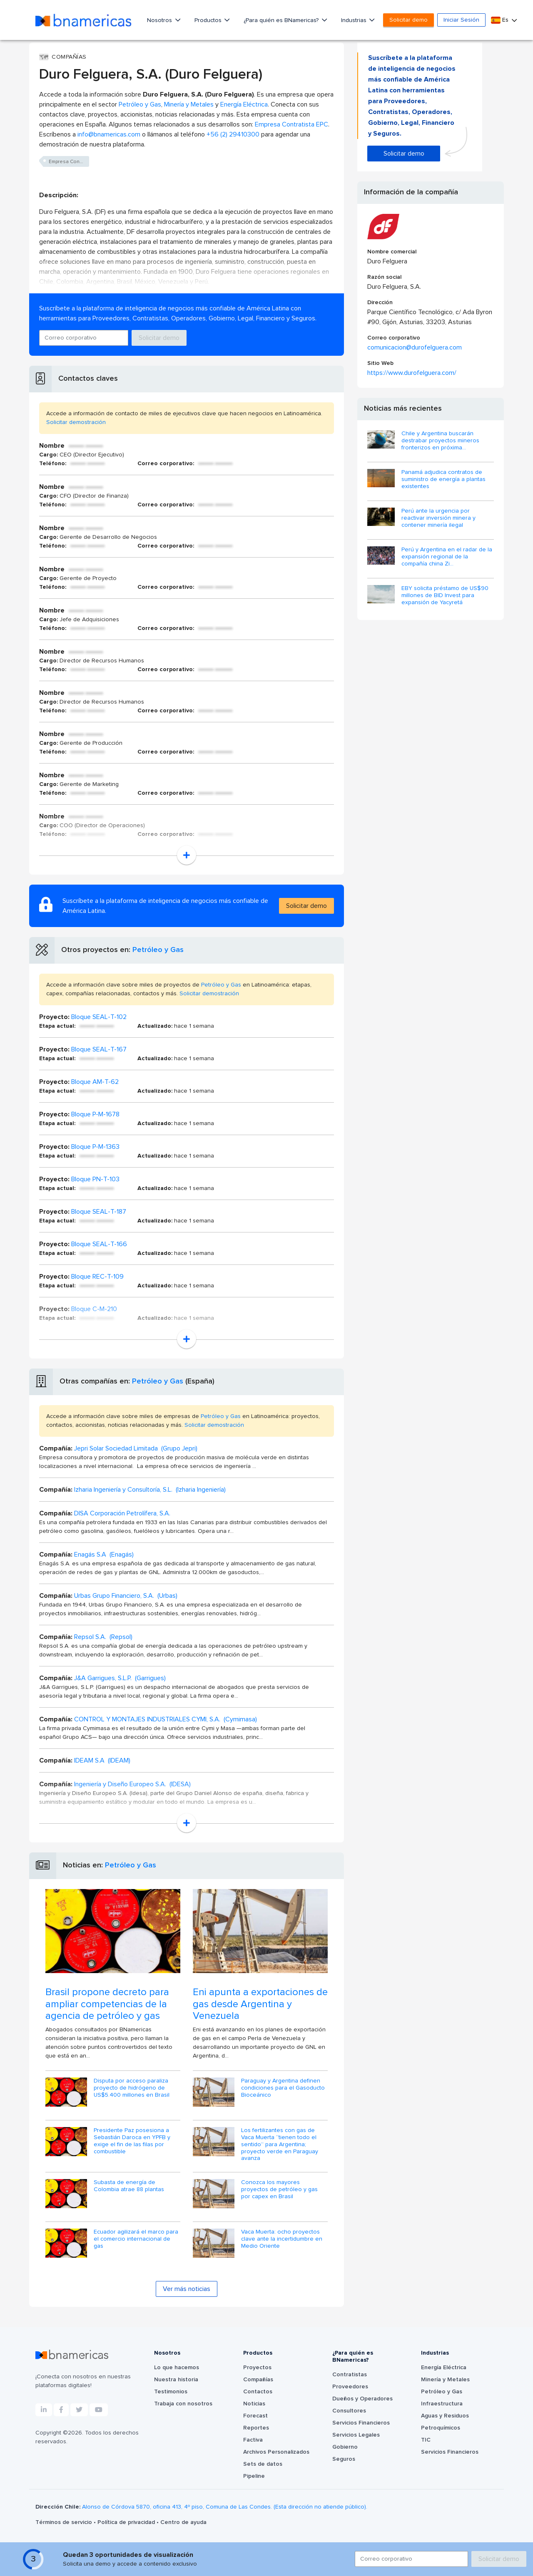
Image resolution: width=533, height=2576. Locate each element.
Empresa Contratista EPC (291, 124)
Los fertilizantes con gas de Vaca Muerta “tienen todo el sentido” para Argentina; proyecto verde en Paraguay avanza (279, 2144)
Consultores (349, 2411)
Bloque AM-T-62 (95, 1081)
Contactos (257, 2392)
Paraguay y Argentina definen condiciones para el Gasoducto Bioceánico (283, 2088)
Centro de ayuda (183, 2522)
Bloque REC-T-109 (97, 1276)
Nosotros (160, 20)
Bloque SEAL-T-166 (99, 1244)
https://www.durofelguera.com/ (411, 372)
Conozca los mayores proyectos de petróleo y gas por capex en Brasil (279, 2189)
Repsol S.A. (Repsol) (103, 1637)
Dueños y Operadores (362, 2399)
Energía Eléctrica (244, 104)
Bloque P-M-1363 (95, 1146)
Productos (208, 20)
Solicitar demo (408, 20)
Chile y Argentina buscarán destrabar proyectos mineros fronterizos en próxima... (440, 441)
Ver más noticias (186, 2289)
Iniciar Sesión (461, 20)
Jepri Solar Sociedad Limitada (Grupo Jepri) (135, 1448)
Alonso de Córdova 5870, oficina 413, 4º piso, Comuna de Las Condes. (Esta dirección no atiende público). (224, 2507)
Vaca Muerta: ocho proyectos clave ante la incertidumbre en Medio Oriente (281, 2239)
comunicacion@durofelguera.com (414, 347)
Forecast (255, 2416)
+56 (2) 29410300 (233, 134)
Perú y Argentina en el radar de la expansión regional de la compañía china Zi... (446, 557)
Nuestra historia (176, 2380)
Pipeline (254, 2476)
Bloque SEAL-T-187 (98, 1211)
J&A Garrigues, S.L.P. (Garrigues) (120, 1678)
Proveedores (350, 2387)
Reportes (256, 2428)
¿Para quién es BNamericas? (282, 20)
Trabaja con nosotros (183, 2404)
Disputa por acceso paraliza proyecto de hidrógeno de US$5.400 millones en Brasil (131, 2088)
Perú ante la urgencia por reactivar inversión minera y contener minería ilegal (438, 518)
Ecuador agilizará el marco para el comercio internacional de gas (136, 2239)
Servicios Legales (356, 2435)
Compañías (258, 2380)
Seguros (343, 2459)
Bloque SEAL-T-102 (99, 1017)
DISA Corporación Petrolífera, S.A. (122, 1513)
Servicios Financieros (361, 2423)
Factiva (253, 2440)
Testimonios (170, 2392)
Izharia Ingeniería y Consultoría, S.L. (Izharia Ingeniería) (150, 1489)
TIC (426, 2440)
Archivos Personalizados (276, 2452)
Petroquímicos (440, 2428)
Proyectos (257, 2367)
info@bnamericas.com (108, 134)
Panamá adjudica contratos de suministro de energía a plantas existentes (443, 479)
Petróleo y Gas (140, 104)
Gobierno (345, 2447)
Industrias (354, 20)
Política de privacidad (127, 2522)
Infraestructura (442, 2404)
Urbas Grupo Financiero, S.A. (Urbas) (125, 1595)
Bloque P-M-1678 (95, 1114)
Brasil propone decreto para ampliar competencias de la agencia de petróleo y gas (107, 2004)
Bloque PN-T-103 (95, 1179)
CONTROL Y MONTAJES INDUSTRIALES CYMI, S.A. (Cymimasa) (165, 1719)
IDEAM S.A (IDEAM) (102, 1760)
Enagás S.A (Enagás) (104, 1554)
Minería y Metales (189, 104)
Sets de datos (262, 2464)
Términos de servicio (64, 2522)
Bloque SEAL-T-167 (99, 1049)
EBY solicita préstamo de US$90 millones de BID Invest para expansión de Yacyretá (444, 595)
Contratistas (349, 2375)
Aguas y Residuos (445, 2416)
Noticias (254, 2404)
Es (500, 20)
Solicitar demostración (76, 422)
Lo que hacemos (176, 2367)
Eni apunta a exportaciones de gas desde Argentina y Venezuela (260, 2004)
